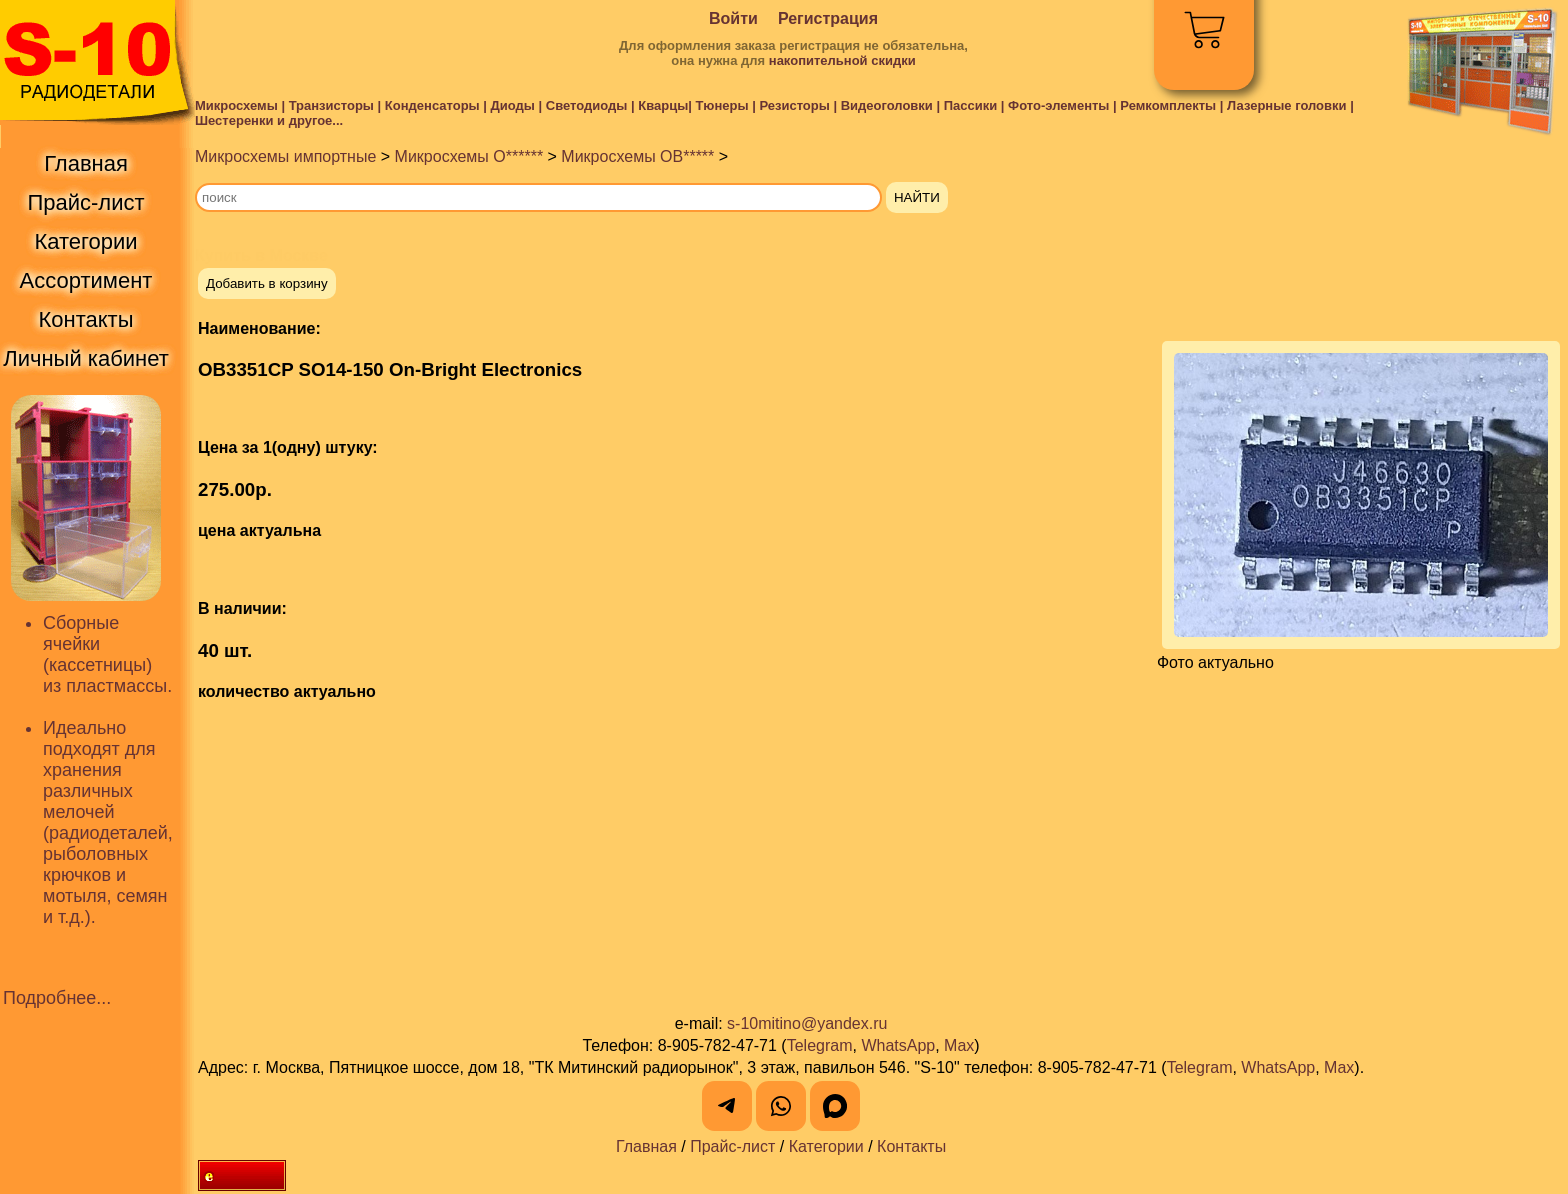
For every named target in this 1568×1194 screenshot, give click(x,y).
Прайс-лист (732, 1146)
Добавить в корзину (267, 283)
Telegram (820, 1045)
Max (959, 1045)
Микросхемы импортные (285, 156)
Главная (646, 1146)
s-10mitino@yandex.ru (807, 1023)
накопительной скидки (842, 60)
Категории (826, 1146)
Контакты (911, 1146)
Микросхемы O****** (469, 156)
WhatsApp (898, 1045)
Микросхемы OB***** (637, 156)
